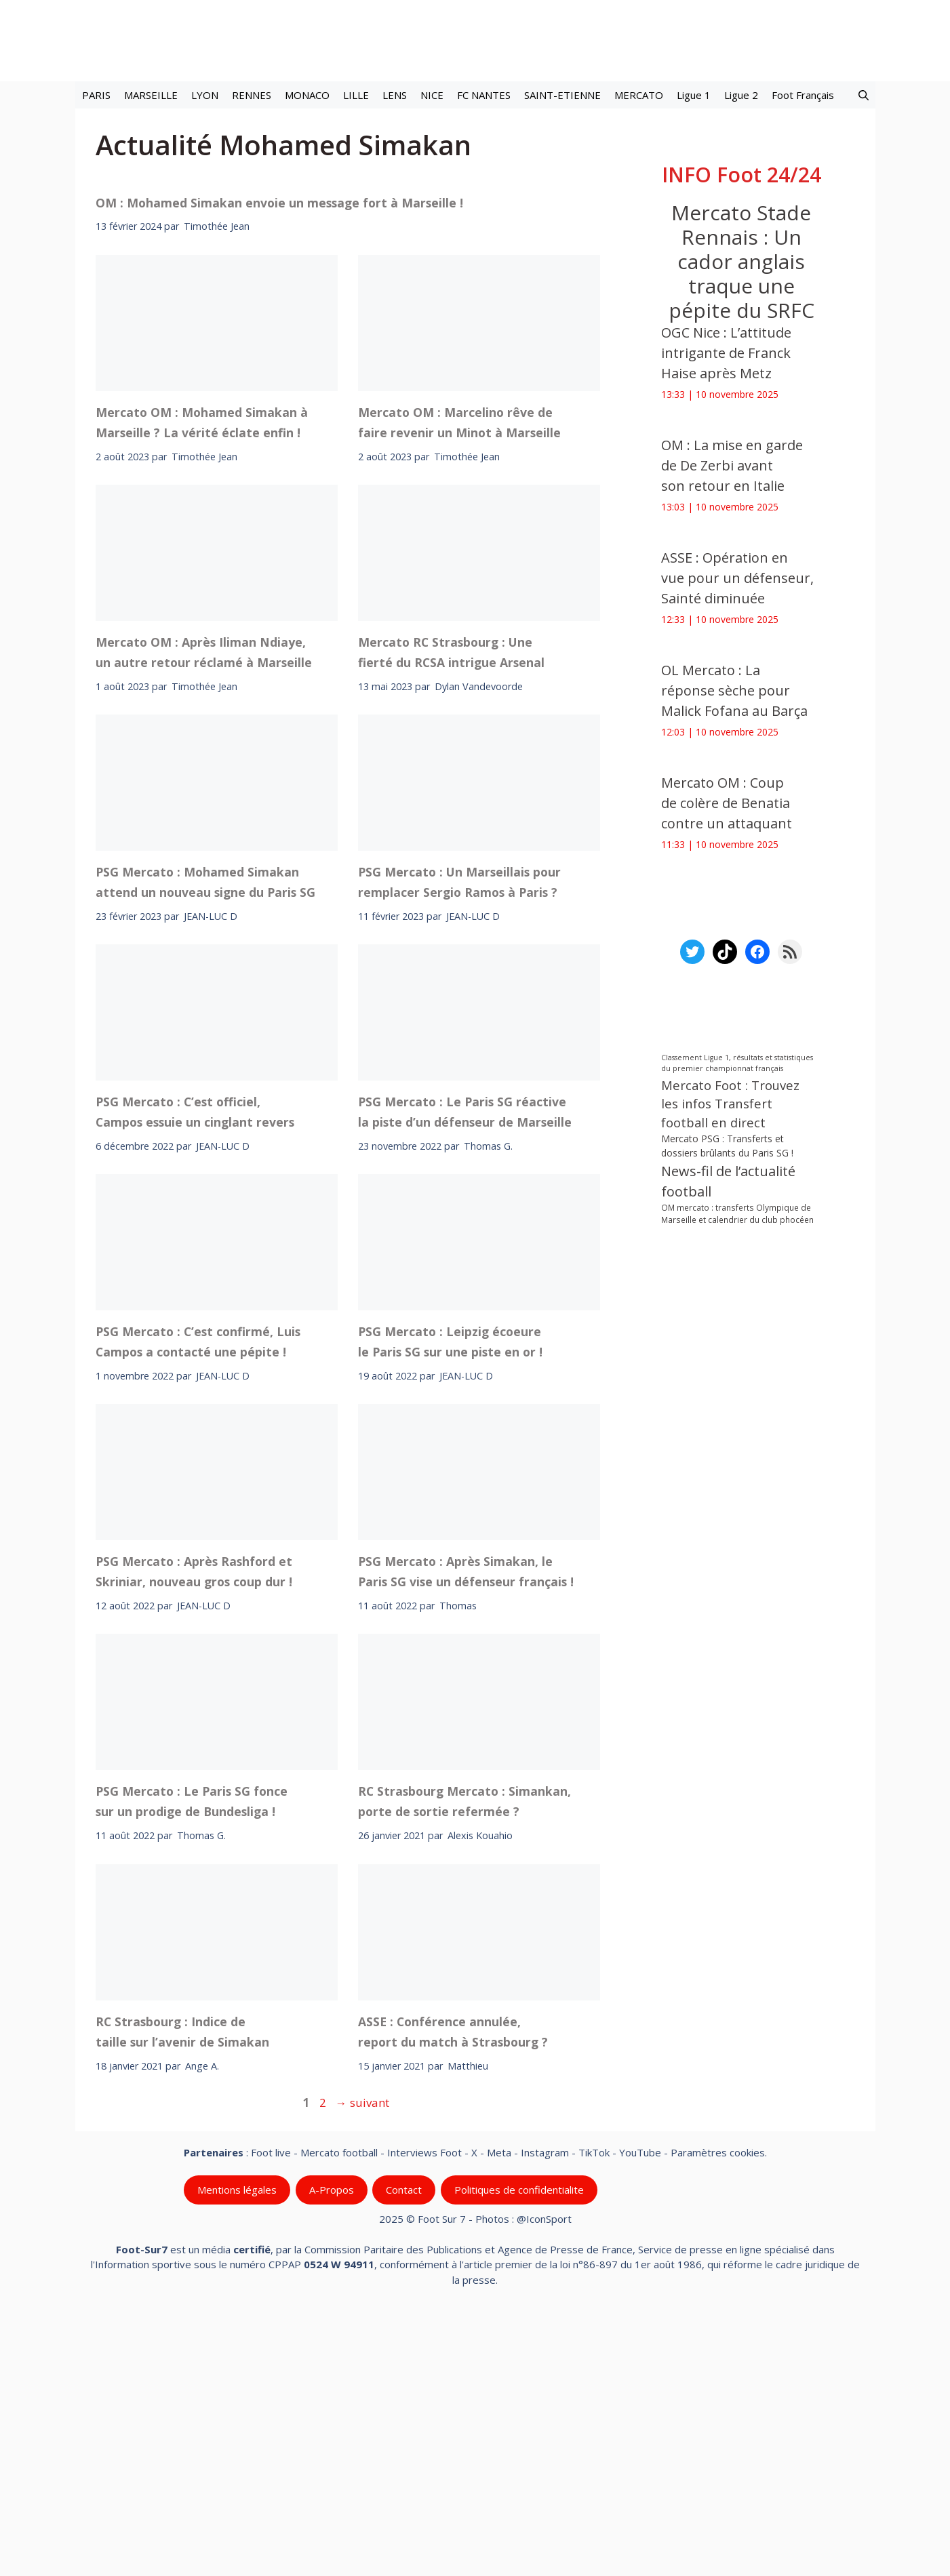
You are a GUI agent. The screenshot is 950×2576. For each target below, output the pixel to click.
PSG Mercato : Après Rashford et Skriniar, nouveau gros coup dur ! (194, 1831)
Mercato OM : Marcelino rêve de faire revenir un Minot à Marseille (459, 682)
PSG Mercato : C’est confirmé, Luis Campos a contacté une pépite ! (198, 1601)
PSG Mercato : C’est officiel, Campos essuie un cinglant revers (195, 1371)
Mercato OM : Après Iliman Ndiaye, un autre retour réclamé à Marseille (204, 911)
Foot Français (803, 95)
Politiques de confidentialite (518, 2450)
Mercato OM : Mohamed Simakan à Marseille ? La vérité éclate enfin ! (202, 682)
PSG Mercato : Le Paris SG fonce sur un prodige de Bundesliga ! (192, 2061)
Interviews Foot (424, 2412)
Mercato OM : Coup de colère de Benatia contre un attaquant (726, 802)
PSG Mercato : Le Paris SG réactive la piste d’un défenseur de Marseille (465, 1371)
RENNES (251, 95)
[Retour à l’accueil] (475, 39)
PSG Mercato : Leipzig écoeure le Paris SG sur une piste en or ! (450, 1601)
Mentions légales (237, 2450)
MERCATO (638, 95)
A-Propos (331, 2450)
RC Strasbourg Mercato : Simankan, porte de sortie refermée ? (464, 2061)
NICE (431, 95)
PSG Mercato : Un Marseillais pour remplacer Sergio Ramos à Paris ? (459, 1141)
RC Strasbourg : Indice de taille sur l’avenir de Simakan (182, 2291)
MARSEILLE (151, 95)
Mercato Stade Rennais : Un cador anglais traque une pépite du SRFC (741, 261)
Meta (499, 2412)
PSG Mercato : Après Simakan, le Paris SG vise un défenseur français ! (466, 1831)
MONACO (307, 95)
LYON (204, 95)
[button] (863, 94)
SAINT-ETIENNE (562, 95)
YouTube (640, 2412)
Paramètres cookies (718, 2412)
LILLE (356, 95)
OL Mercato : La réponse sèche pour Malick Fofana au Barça (734, 690)
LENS (394, 95)
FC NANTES (484, 95)
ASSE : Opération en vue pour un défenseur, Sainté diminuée (737, 577)
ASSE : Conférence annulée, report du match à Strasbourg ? (453, 2291)
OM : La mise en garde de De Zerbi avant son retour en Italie (732, 465)
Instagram (545, 2412)
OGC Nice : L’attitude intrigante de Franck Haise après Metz (726, 352)
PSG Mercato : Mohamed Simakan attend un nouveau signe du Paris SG (205, 1141)
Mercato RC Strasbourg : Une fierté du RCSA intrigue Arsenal (451, 911)
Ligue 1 (694, 95)
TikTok (594, 2412)
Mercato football (339, 2412)
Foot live (271, 2412)
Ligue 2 (741, 95)
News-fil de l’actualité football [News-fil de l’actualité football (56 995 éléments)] (728, 1181)
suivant (362, 2362)
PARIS (96, 95)
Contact (404, 2450)
